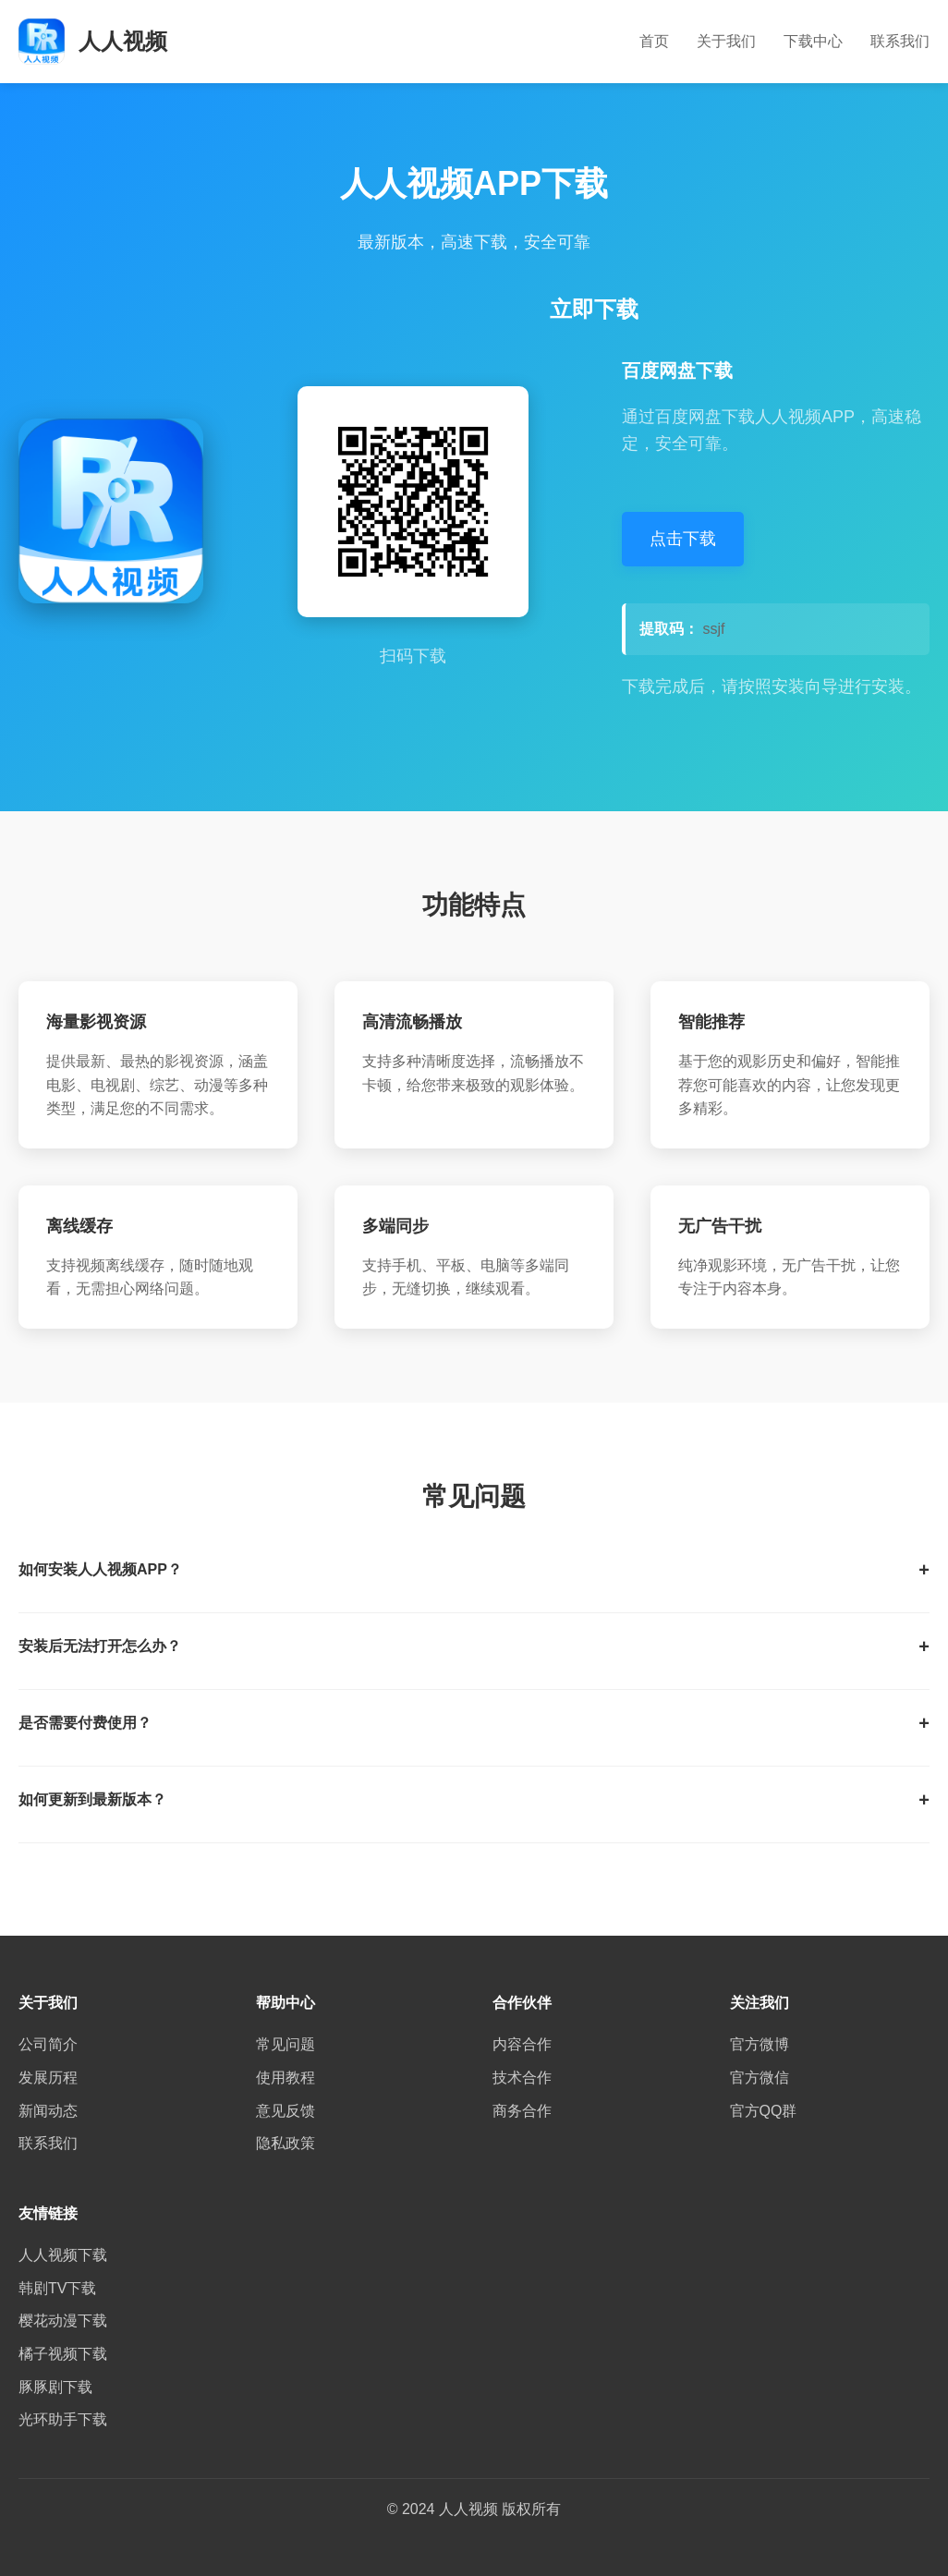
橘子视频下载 (62, 2354)
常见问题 (285, 2044)
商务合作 (522, 2111)
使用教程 (285, 2077)
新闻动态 (48, 2111)
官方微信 (759, 2077)
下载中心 (813, 41)
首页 (654, 41)
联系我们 (900, 41)
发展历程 (48, 2077)
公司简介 (48, 2044)
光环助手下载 (62, 2419)
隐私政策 (285, 2143)
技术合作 (522, 2077)
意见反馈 (285, 2111)
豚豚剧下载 (55, 2387)
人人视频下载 (62, 2255)
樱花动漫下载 (62, 2320)
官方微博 (759, 2044)
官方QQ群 (763, 2111)
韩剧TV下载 (57, 2288)
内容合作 (522, 2044)
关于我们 (726, 41)
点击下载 (683, 538)
